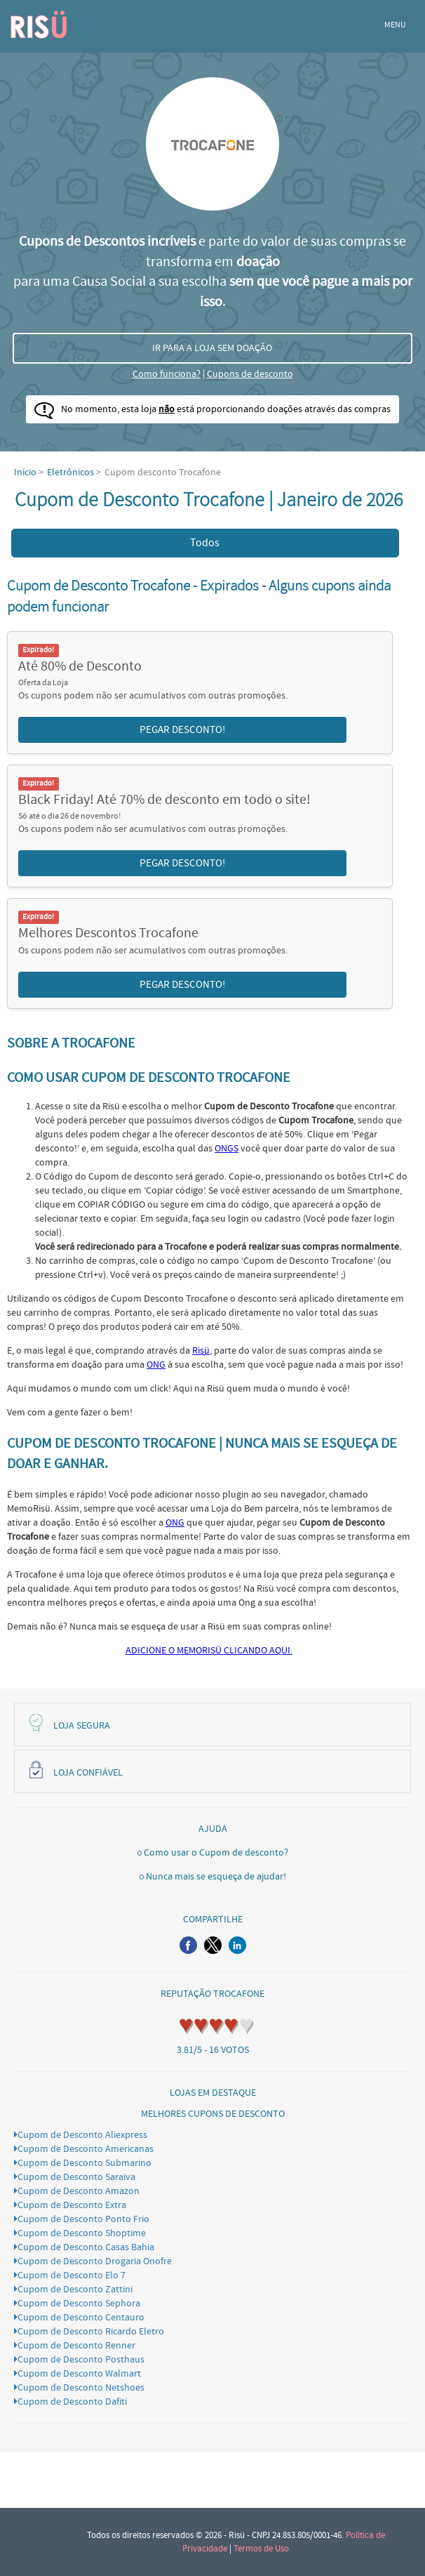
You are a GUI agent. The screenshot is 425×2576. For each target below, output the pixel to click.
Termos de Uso (261, 2548)
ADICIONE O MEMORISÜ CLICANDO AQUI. (209, 1650)
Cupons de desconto (250, 374)
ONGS (226, 1148)
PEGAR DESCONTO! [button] (182, 730)
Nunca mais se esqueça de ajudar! (216, 1876)
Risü (201, 1351)
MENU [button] (395, 25)
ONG (156, 1365)
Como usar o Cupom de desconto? (216, 1853)
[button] (188, 1945)
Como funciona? (167, 374)
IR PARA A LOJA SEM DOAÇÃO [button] (212, 348)
